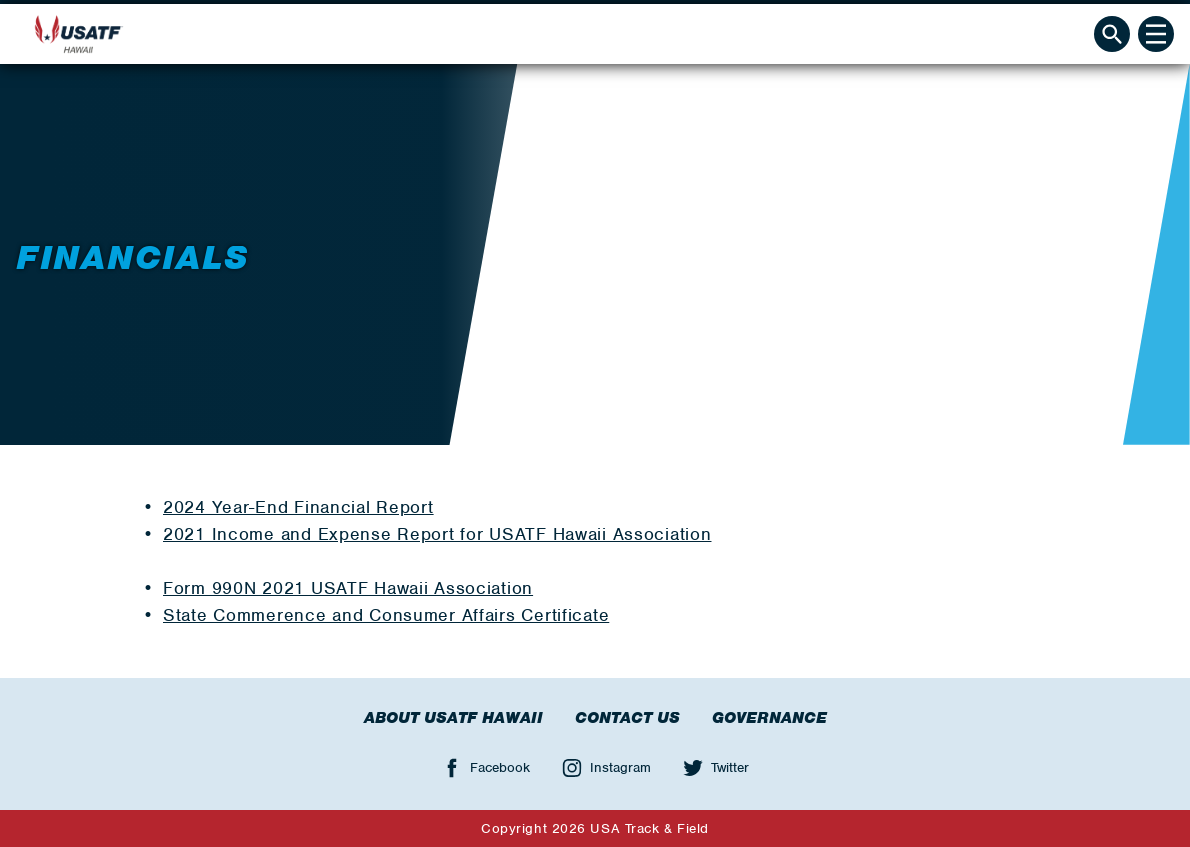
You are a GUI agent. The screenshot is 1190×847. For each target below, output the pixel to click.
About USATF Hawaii (453, 718)
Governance (769, 718)
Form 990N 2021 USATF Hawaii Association (348, 588)
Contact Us (627, 718)
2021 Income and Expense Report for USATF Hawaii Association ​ (437, 534)
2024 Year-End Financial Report (298, 507)
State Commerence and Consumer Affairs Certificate (386, 615)
